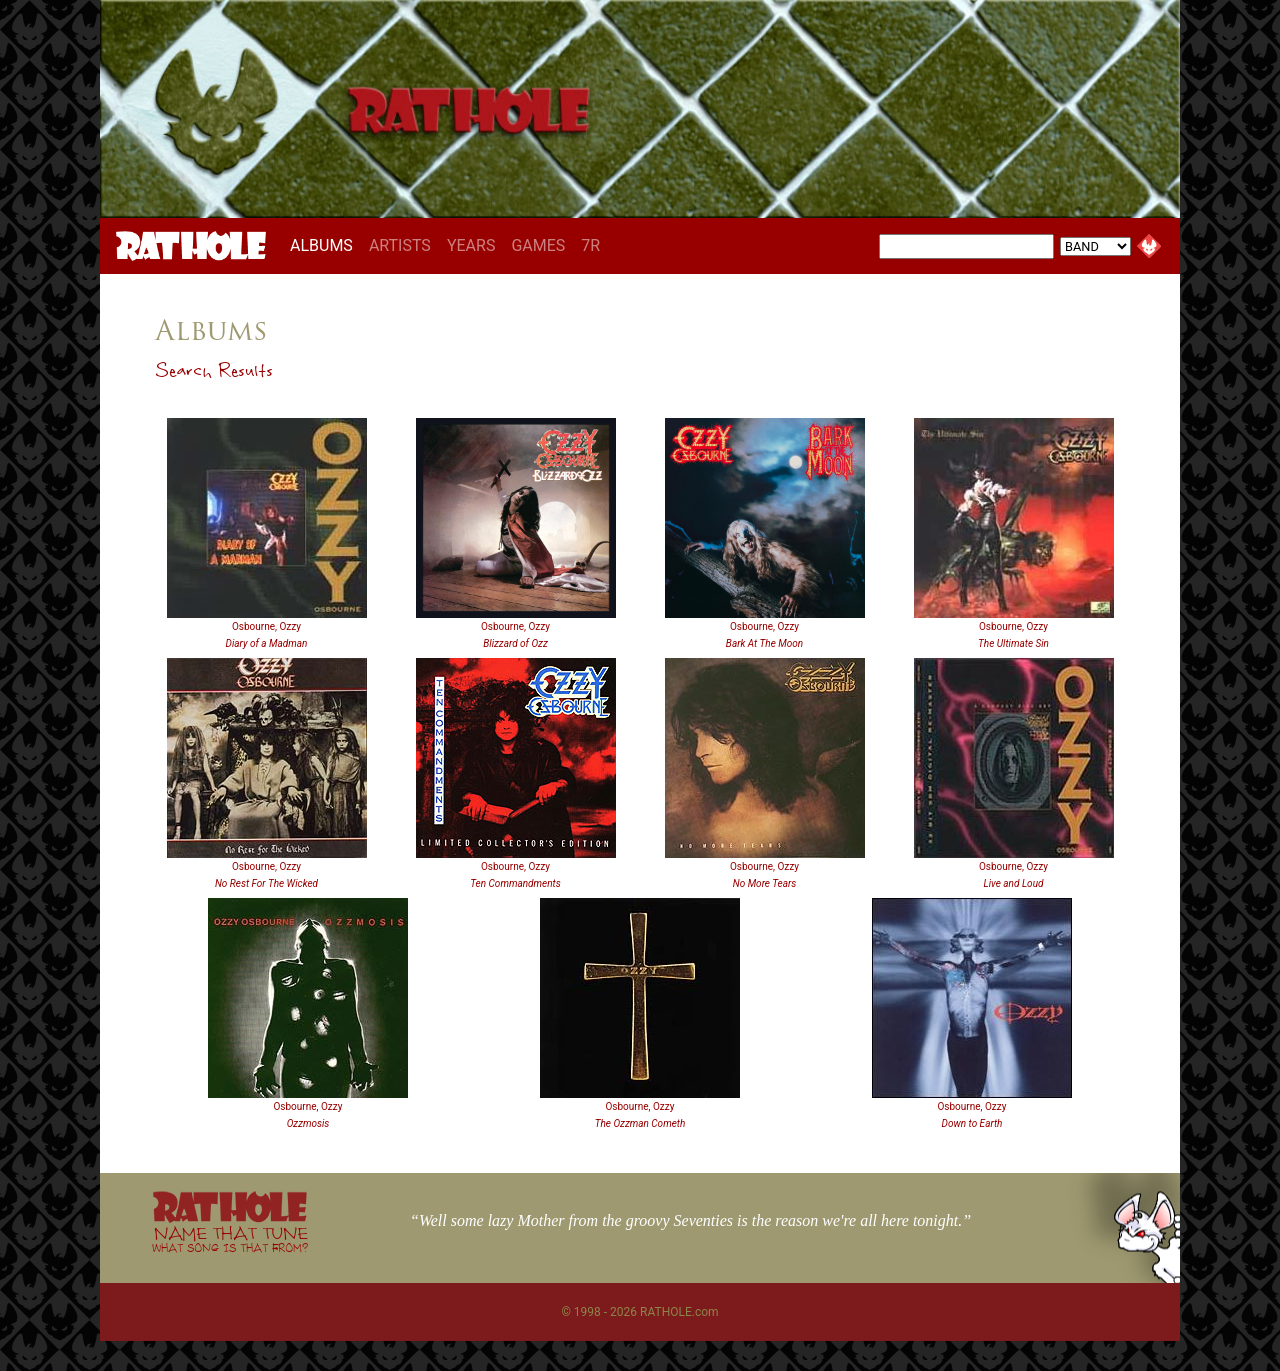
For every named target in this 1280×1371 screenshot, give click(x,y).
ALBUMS (325, 245)
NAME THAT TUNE (230, 1238)
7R (590, 245)
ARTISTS (400, 245)
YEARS (471, 245)
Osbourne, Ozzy (266, 626)
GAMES (538, 245)
